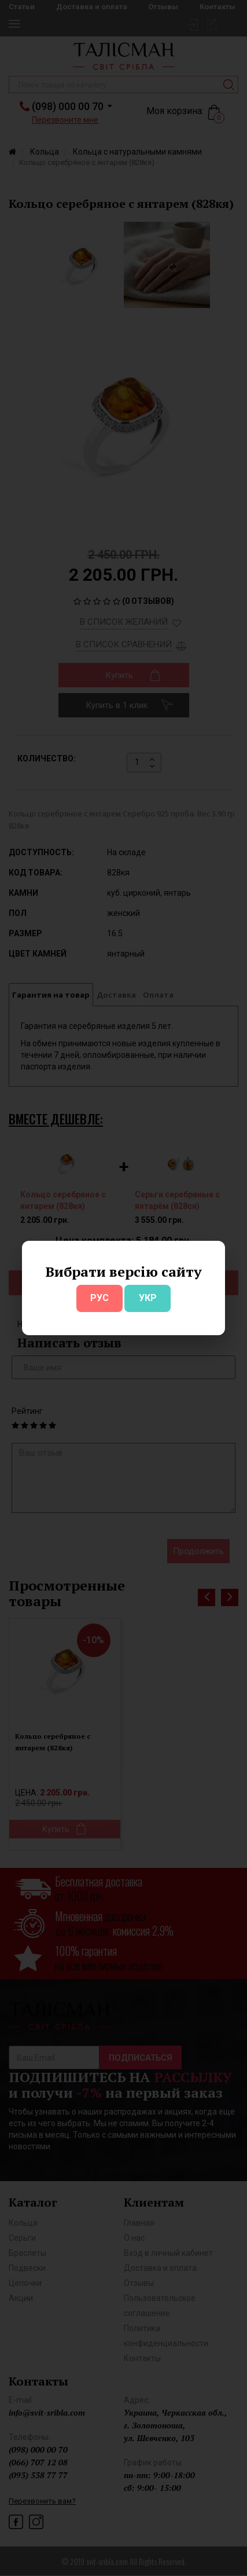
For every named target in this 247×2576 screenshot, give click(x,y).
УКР (148, 1297)
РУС (99, 1297)
